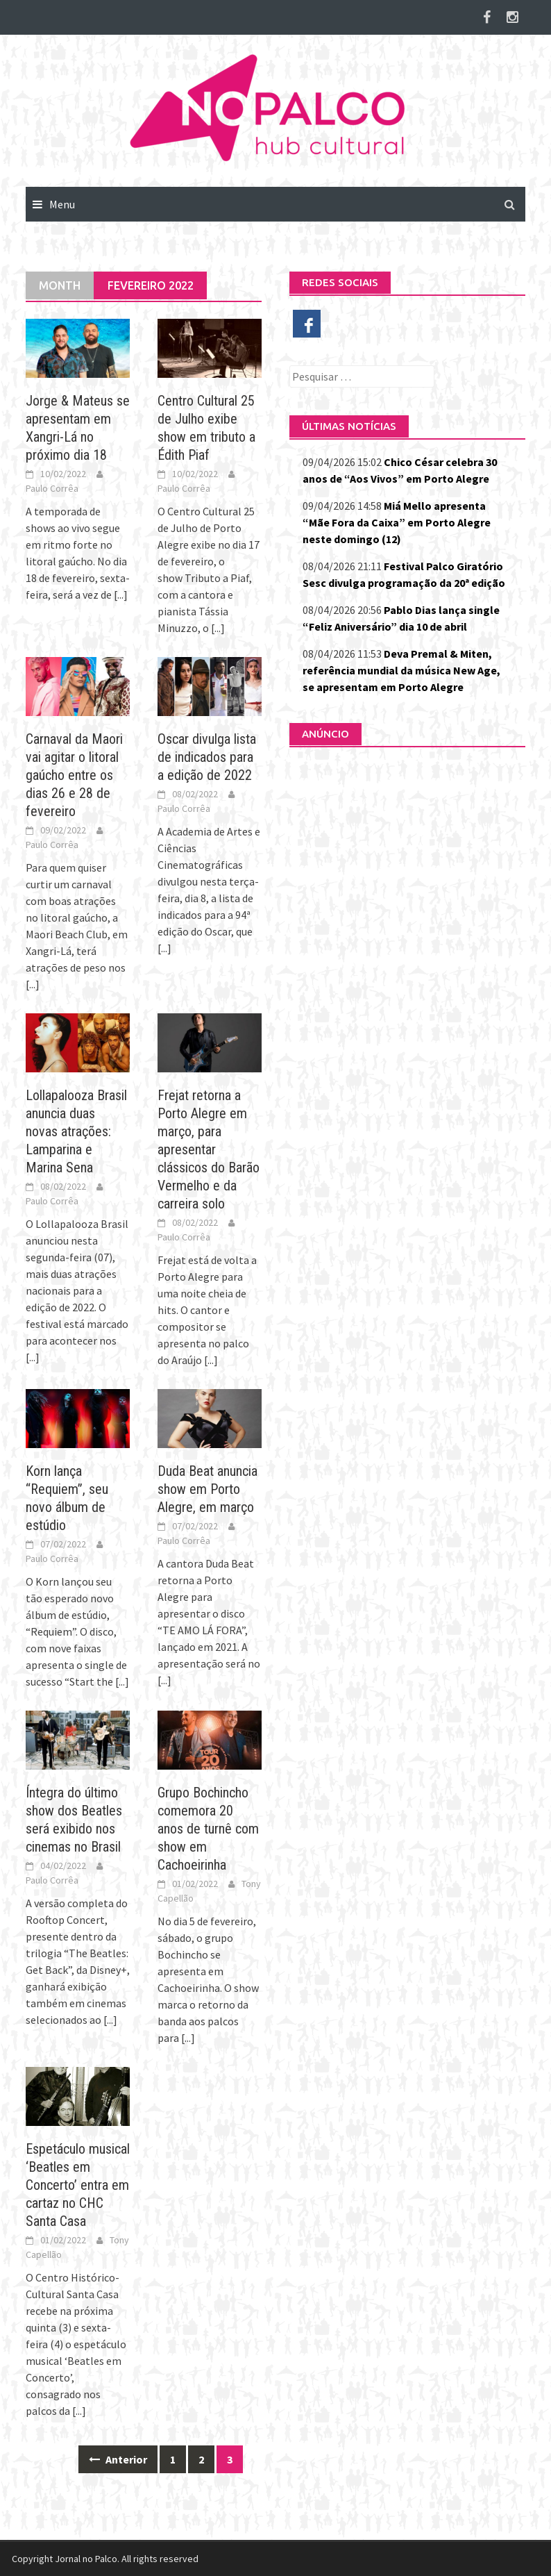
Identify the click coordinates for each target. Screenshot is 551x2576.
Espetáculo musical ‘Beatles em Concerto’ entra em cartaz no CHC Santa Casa (78, 2185)
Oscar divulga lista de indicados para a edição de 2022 (207, 757)
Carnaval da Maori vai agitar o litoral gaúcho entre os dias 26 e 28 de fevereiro (74, 775)
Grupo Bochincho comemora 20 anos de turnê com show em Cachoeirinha (208, 1828)
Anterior (118, 2459)
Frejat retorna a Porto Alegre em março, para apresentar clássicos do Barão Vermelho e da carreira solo (209, 1149)
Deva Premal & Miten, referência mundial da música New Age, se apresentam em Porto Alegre (401, 670)
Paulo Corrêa (52, 488)
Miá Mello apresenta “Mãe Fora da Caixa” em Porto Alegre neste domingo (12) (397, 522)
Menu (62, 204)
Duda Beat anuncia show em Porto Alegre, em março (207, 1489)
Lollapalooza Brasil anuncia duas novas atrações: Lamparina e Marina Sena (76, 1131)
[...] (121, 594)
